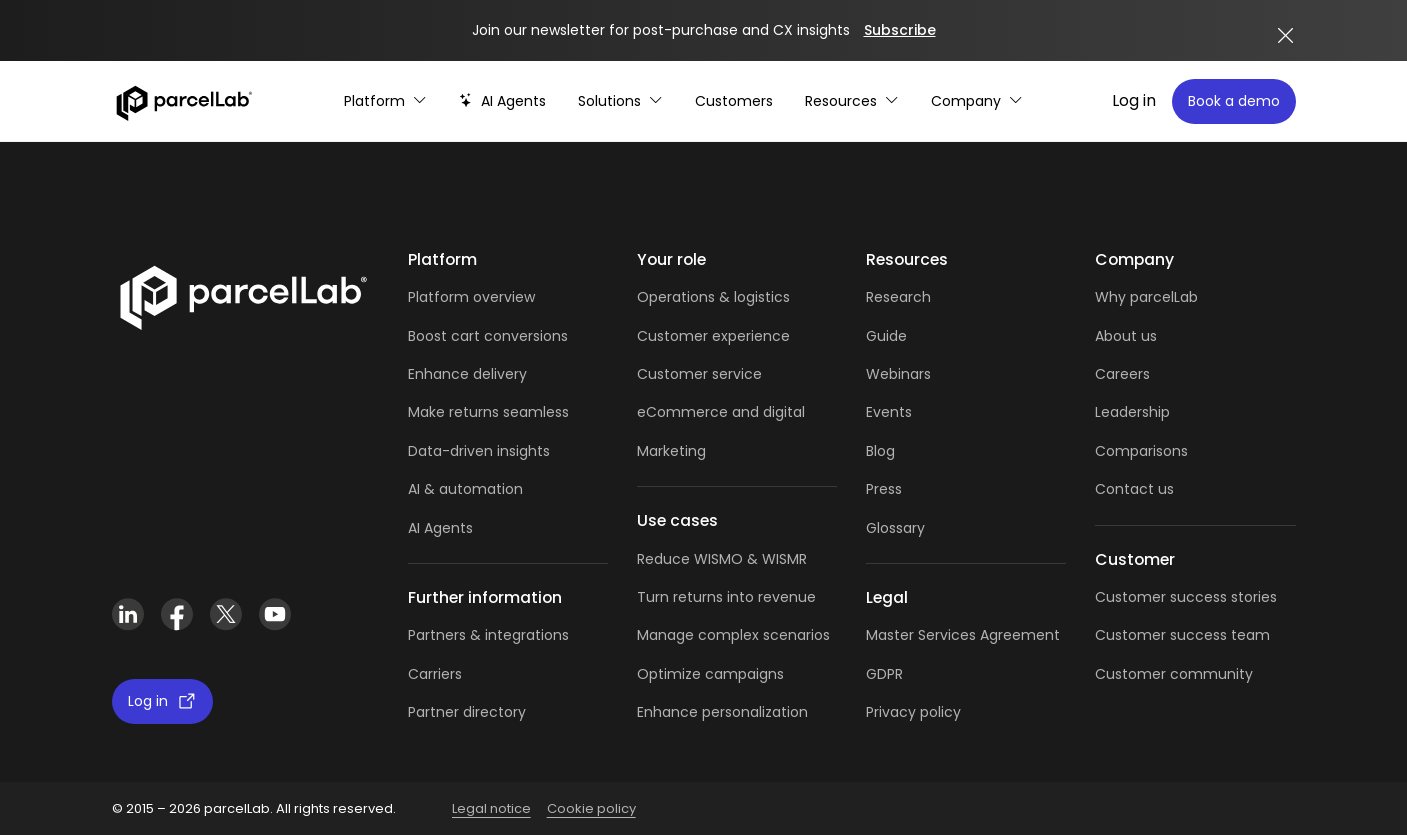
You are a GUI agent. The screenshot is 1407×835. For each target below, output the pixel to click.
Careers (1122, 374)
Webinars (898, 374)
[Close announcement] (1286, 35)
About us (1126, 336)
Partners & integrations (488, 635)
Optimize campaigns (710, 674)
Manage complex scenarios (733, 635)
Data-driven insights (479, 451)
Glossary (895, 528)
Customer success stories (1186, 597)
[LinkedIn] (128, 614)
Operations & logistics (713, 297)
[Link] (242, 294)
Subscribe (900, 30)
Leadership (1132, 412)
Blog (880, 451)
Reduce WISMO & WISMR (722, 559)
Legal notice (491, 808)
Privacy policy (913, 712)
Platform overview (471, 297)
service (737, 374)
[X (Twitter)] (226, 614)
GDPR (884, 674)
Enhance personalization (722, 712)
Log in (1134, 100)
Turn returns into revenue (726, 597)
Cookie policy (591, 808)
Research (898, 297)
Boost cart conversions (488, 336)
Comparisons (1141, 451)
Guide (886, 336)
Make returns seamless (488, 412)
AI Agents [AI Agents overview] (440, 528)
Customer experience (713, 336)
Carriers (435, 674)
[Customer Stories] (734, 101)
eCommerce (682, 412)
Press (884, 489)
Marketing (671, 451)
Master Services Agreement (963, 635)
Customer (674, 374)
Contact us (1134, 489)
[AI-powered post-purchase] (502, 101)
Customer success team (1182, 635)
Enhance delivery (467, 374)
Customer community (1174, 674)
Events (889, 412)
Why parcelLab (1146, 297)
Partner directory (467, 712)
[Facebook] (177, 614)
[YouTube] (275, 614)
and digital (766, 412)
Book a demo (1234, 101)
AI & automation (465, 489)
